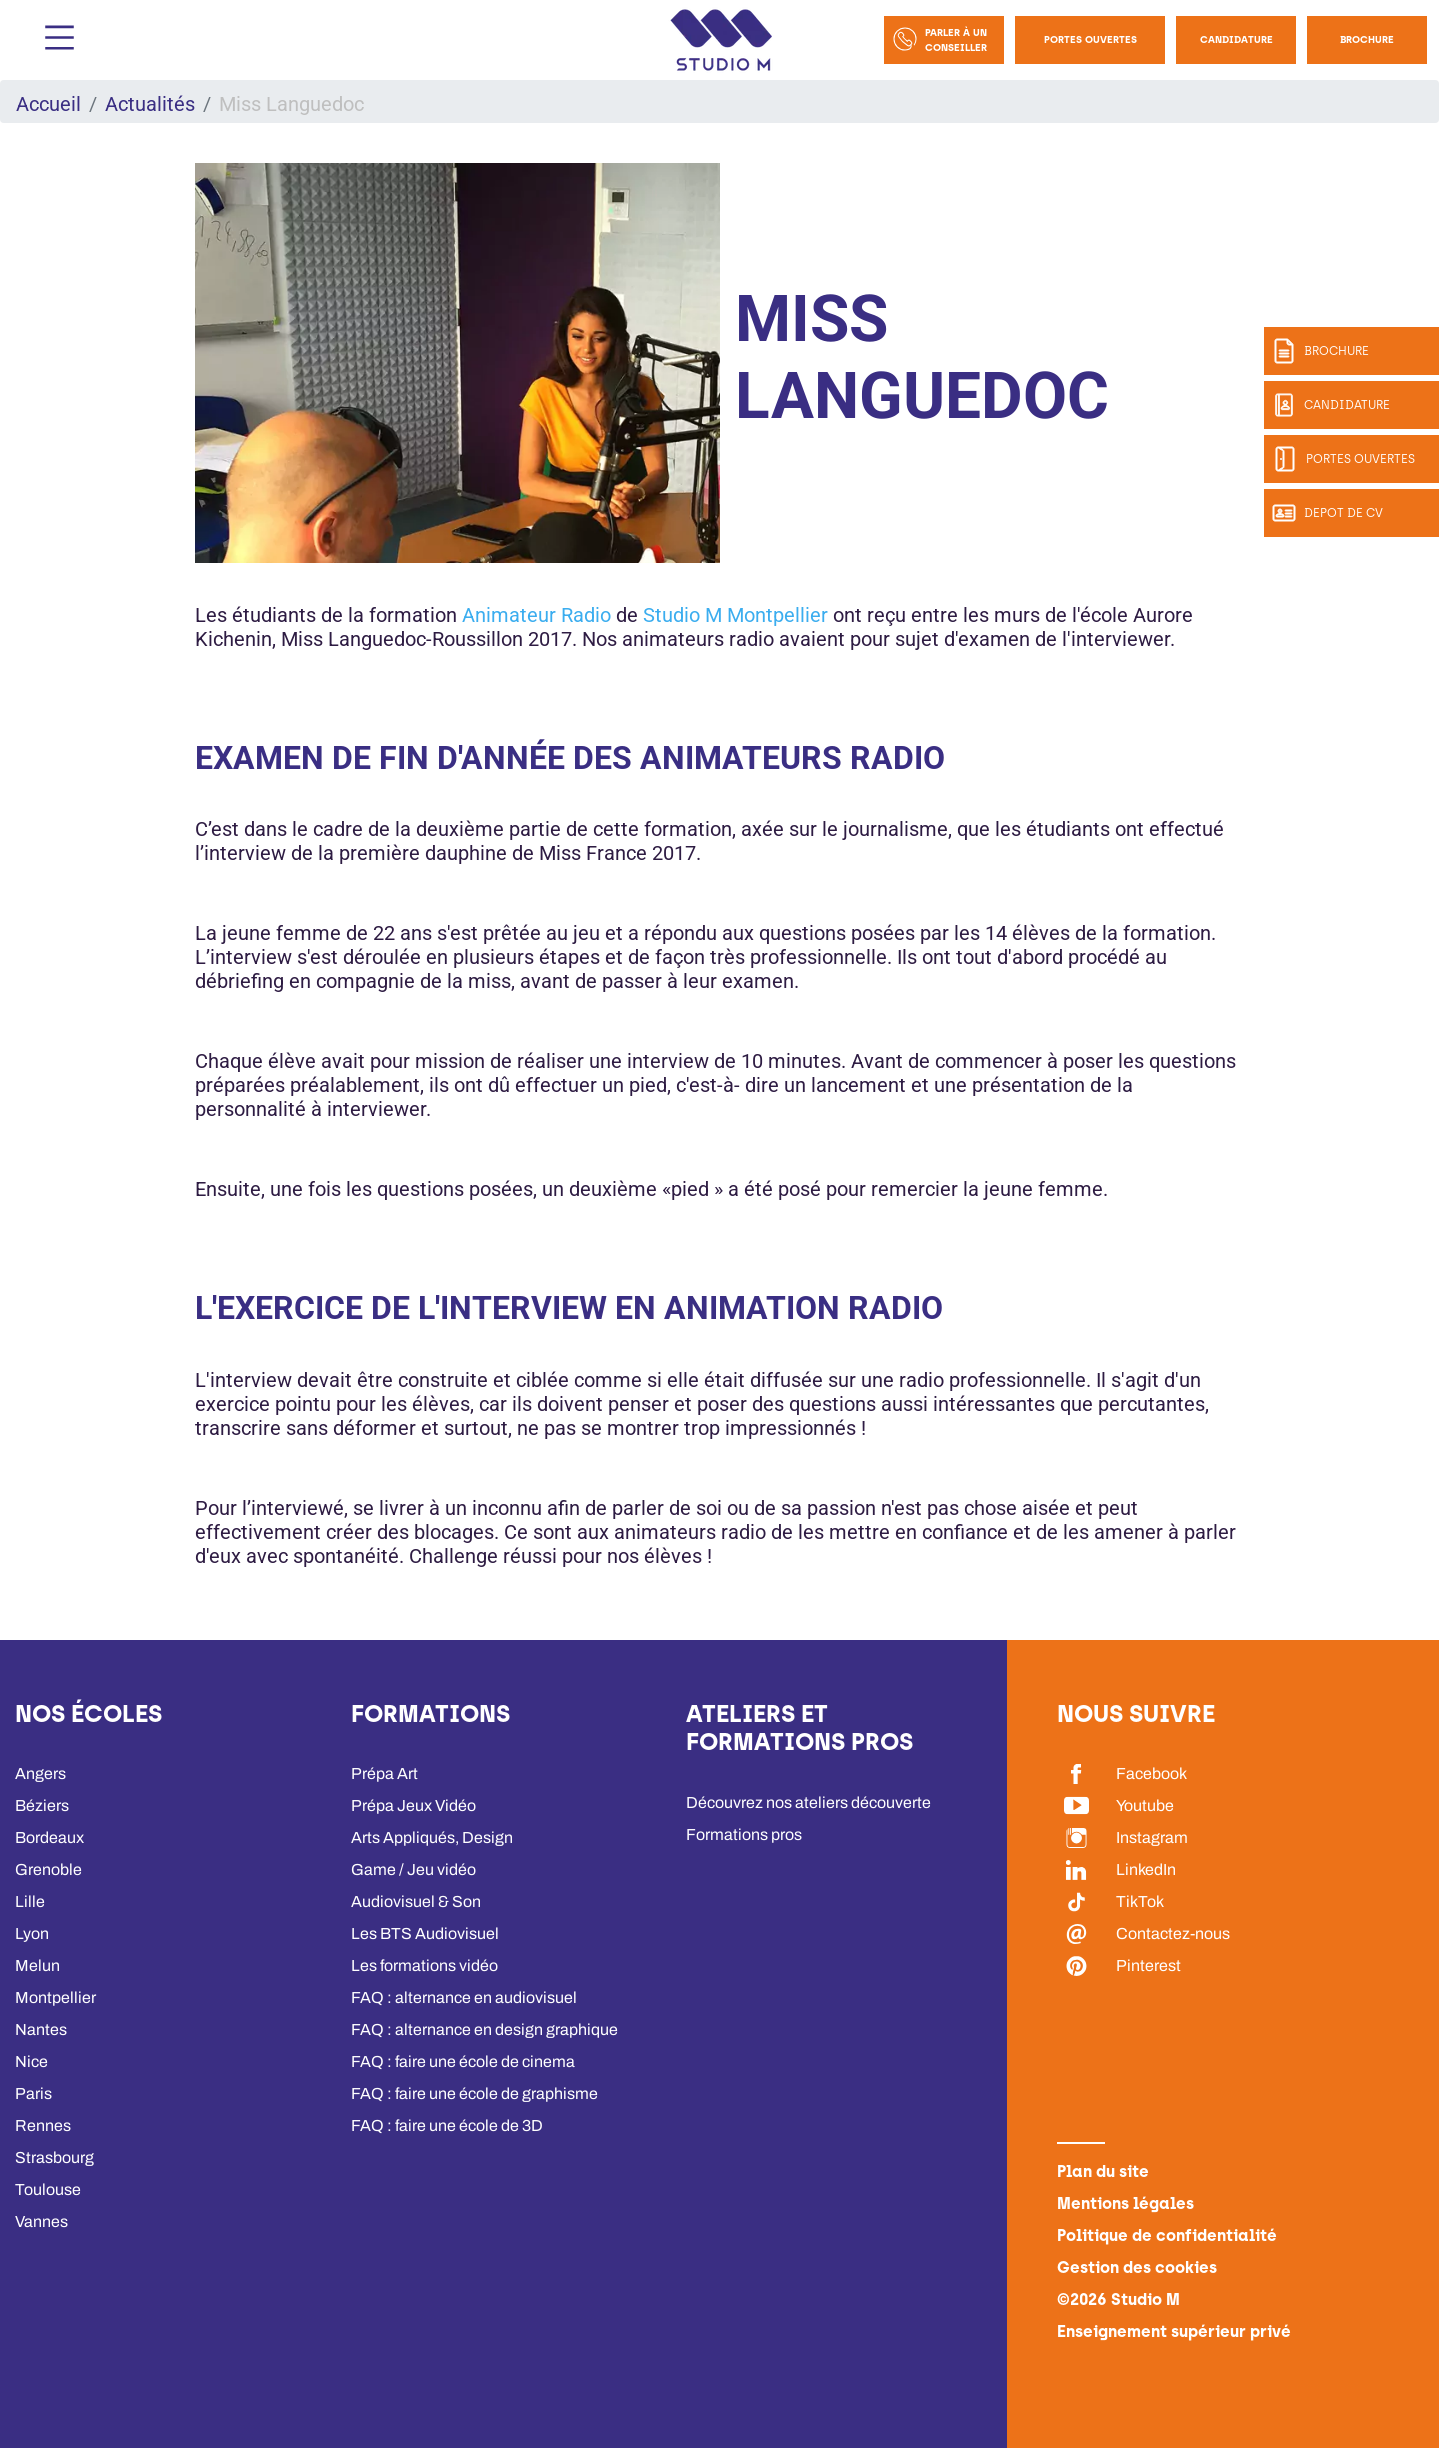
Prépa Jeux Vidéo (413, 1805)
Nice (31, 2061)
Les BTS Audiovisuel (425, 1933)
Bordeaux (49, 1837)
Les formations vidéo (424, 1965)
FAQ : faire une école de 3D (447, 2125)
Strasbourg (54, 2157)
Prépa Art (384, 1773)
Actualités (150, 104)
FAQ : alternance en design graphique (484, 2029)
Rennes (43, 2125)
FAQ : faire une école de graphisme (474, 2093)
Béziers (42, 1805)
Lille (30, 1901)
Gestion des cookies (1137, 2267)
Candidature (1236, 39)
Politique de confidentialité (1167, 2235)
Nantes (41, 2029)
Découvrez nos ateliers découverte (808, 1802)
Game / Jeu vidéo (413, 1869)
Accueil (48, 104)
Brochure (1367, 39)
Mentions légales (1125, 2203)
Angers (40, 1773)
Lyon (32, 1933)
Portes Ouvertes (1090, 39)
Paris (33, 2093)
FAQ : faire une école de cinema (463, 2061)
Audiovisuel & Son (416, 1901)
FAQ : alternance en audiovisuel (464, 1997)
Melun (37, 1965)
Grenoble (48, 1869)
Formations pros (744, 1834)
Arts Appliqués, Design (432, 1837)
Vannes (41, 2221)
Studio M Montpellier (735, 615)
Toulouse (48, 2189)
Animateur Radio (536, 615)
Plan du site (1103, 2171)
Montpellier (55, 1997)
